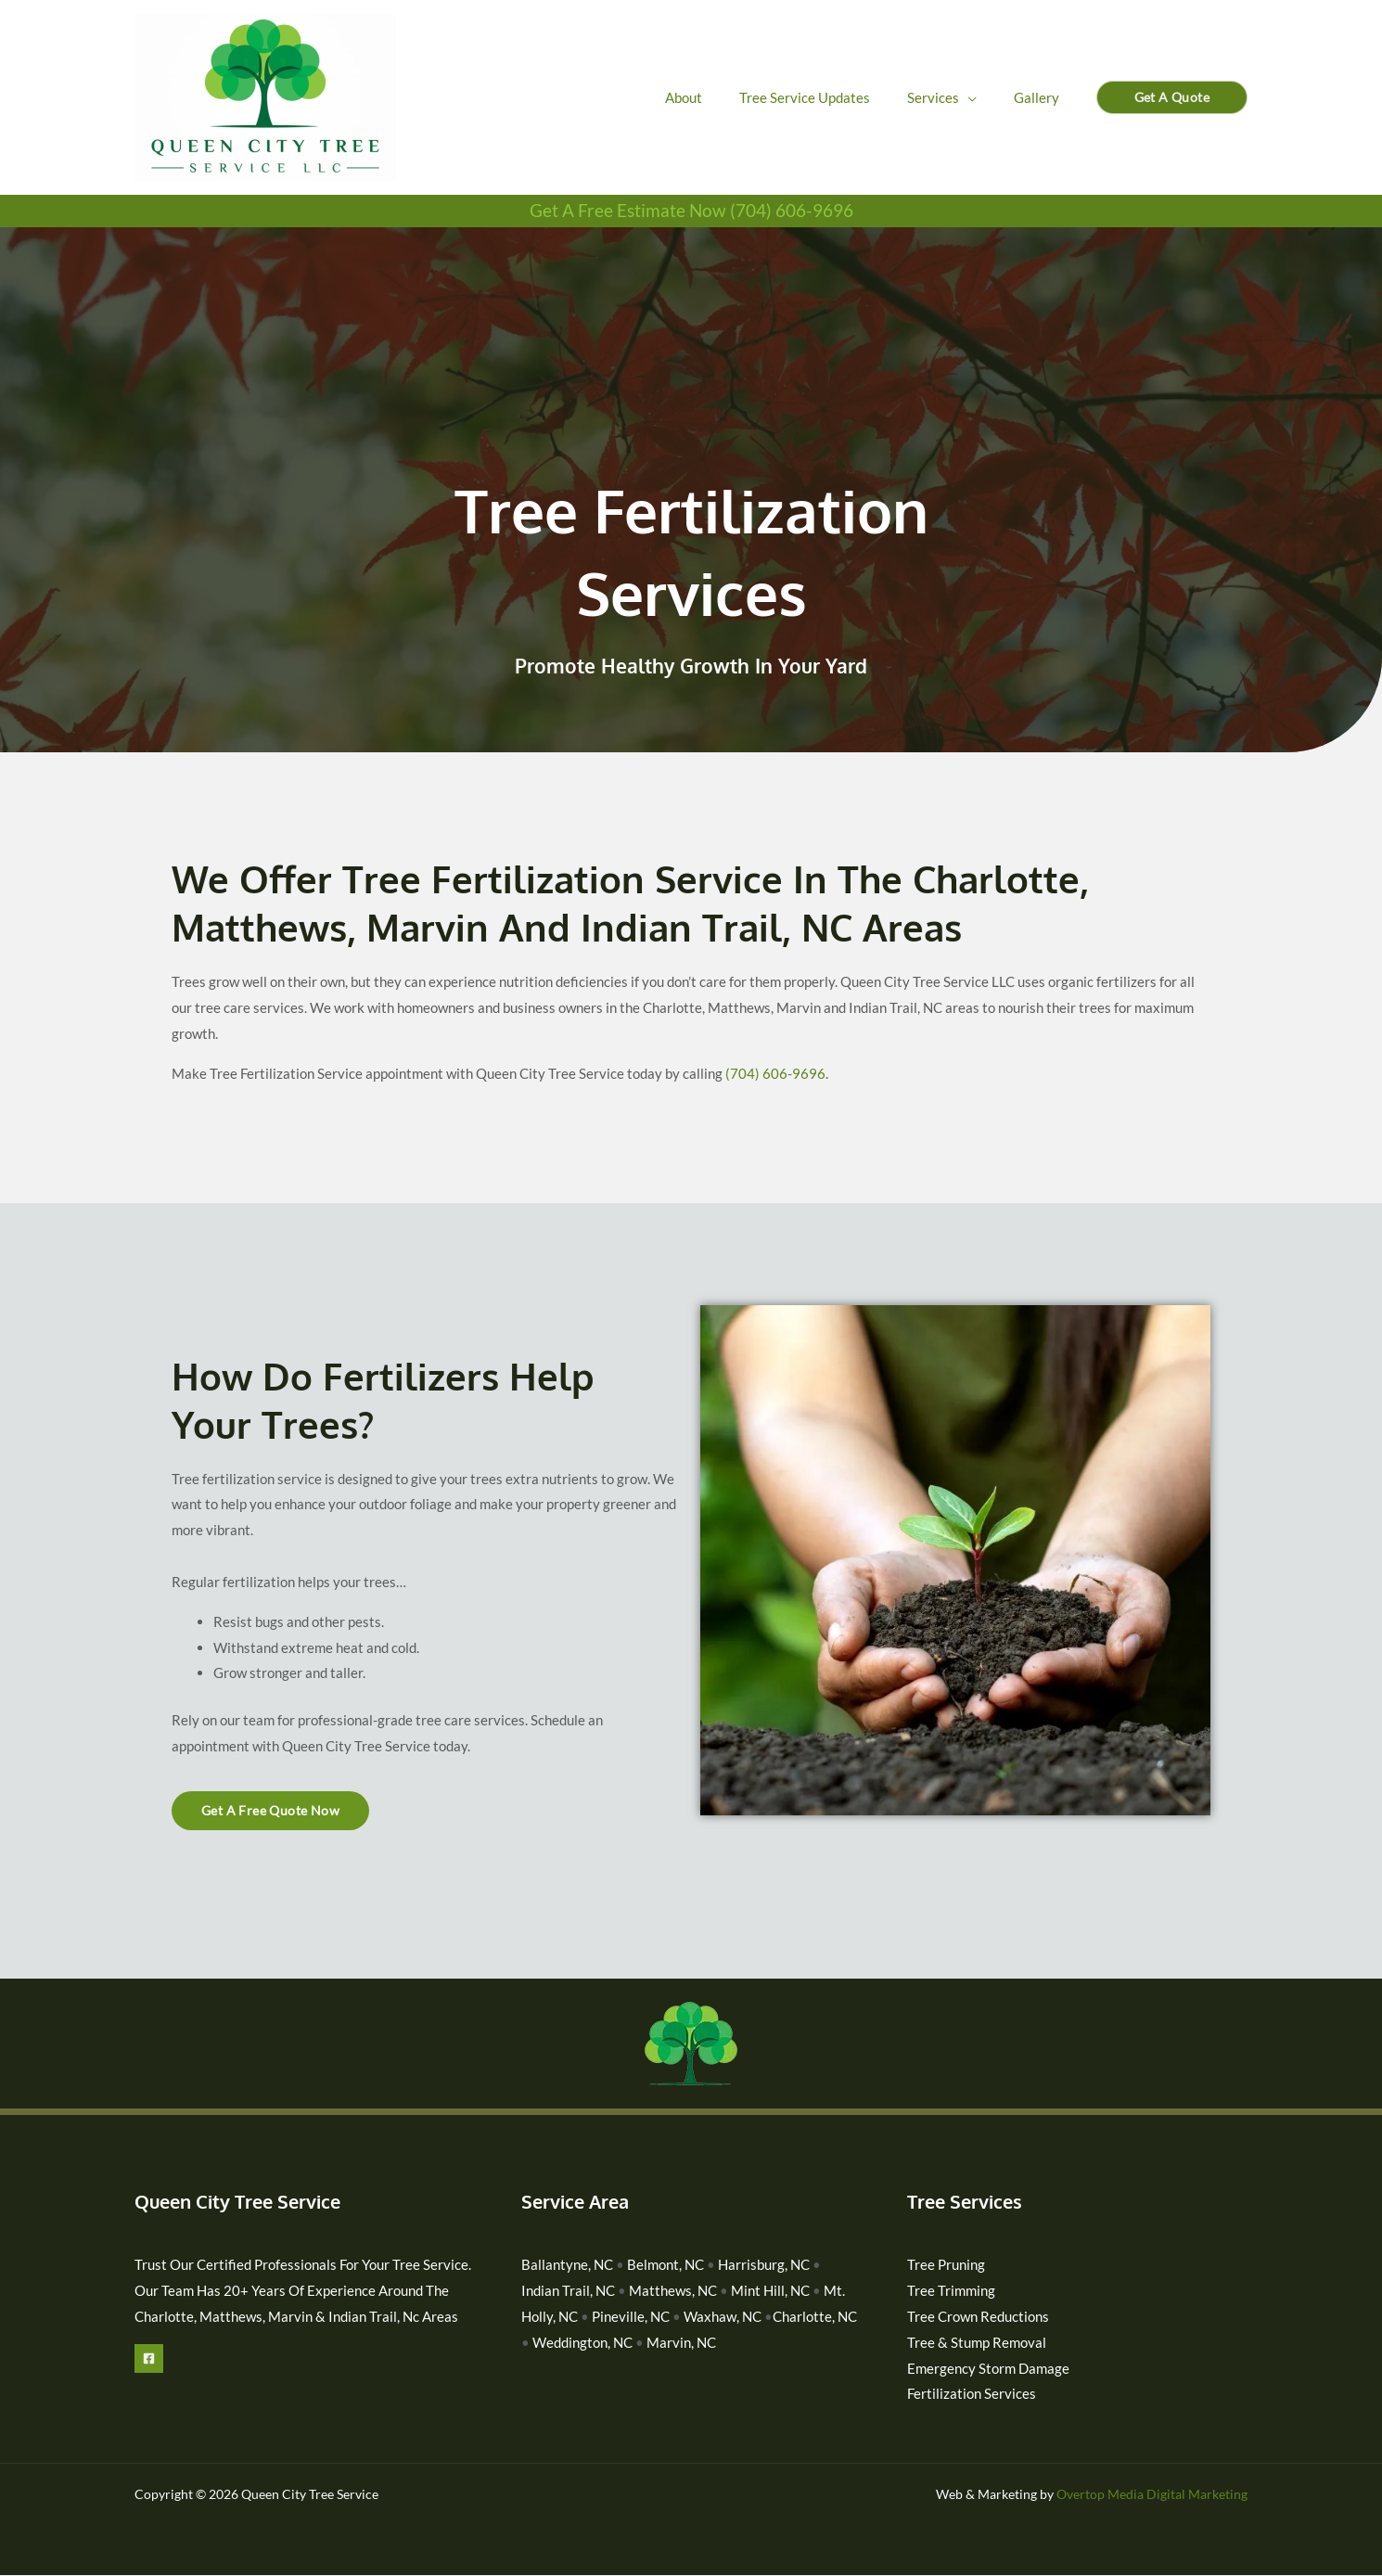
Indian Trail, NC (569, 2290)
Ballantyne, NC (567, 2264)
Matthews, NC (673, 2290)
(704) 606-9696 (775, 1073)
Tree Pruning (946, 2264)
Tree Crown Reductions (978, 2316)
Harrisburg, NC (764, 2264)
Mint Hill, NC (770, 2290)
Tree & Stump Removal (976, 2342)
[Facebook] (148, 2358)
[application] (982, 97)
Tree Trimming (951, 2290)
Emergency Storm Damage (988, 2368)
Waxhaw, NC (722, 2316)
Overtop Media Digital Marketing (1152, 2495)
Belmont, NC (665, 2264)
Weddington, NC (582, 2342)
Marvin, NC (681, 2342)
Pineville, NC (631, 2316)
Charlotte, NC (815, 2316)
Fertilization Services (971, 2394)
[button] (1172, 97)
